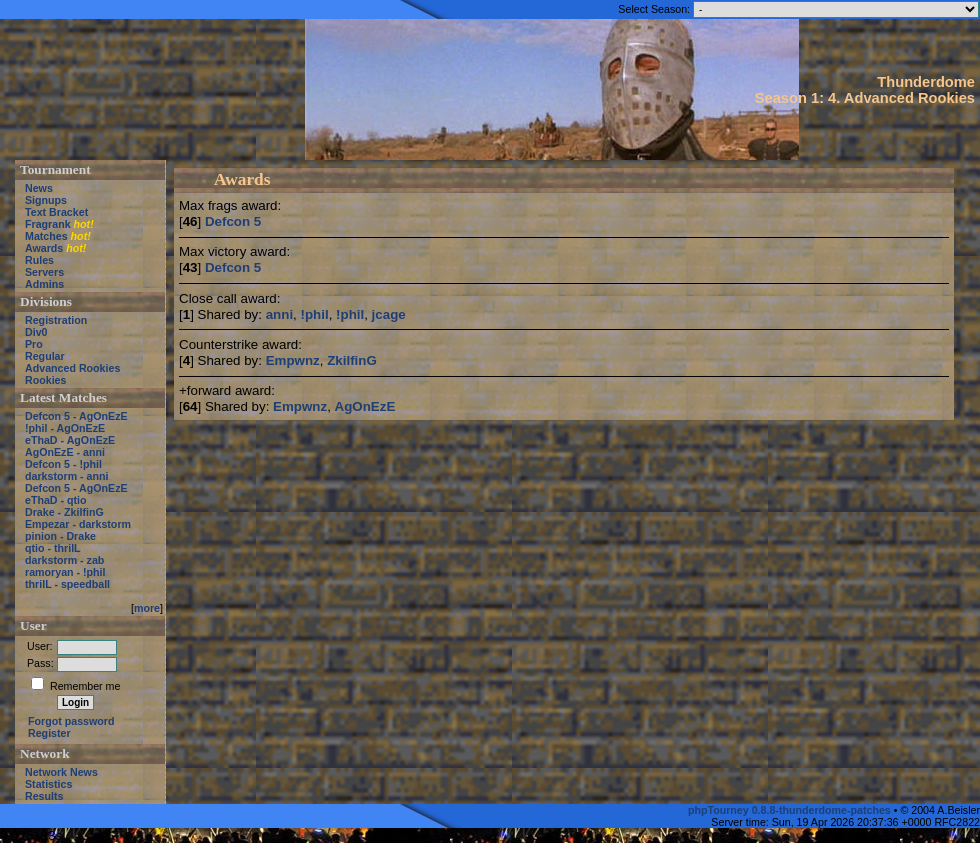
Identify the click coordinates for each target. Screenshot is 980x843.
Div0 (36, 332)
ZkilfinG (352, 360)
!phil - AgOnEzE (65, 428)
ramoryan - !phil (65, 572)
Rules (39, 260)
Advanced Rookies (72, 368)
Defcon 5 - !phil (63, 464)
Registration (56, 320)
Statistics (48, 784)
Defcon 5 (233, 221)
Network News (61, 772)
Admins (44, 284)
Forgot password (71, 721)
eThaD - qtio (56, 500)
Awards (44, 248)
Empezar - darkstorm (78, 524)
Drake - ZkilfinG (64, 512)
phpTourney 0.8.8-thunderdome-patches (791, 810)
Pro (34, 344)
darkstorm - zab (64, 560)
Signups (46, 200)
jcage (389, 314)
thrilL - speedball (67, 584)
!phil (315, 314)
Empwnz (293, 360)
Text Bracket (56, 212)
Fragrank (48, 224)
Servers (44, 272)
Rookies (45, 380)
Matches (46, 236)
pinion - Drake (60, 536)
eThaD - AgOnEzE (70, 440)
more (147, 608)
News (39, 188)
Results (44, 796)
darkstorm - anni (67, 476)
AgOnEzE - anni (65, 452)
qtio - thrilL (53, 548)
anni (279, 314)
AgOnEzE (365, 406)
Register (49, 733)
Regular (45, 356)
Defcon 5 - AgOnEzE (76, 416)
